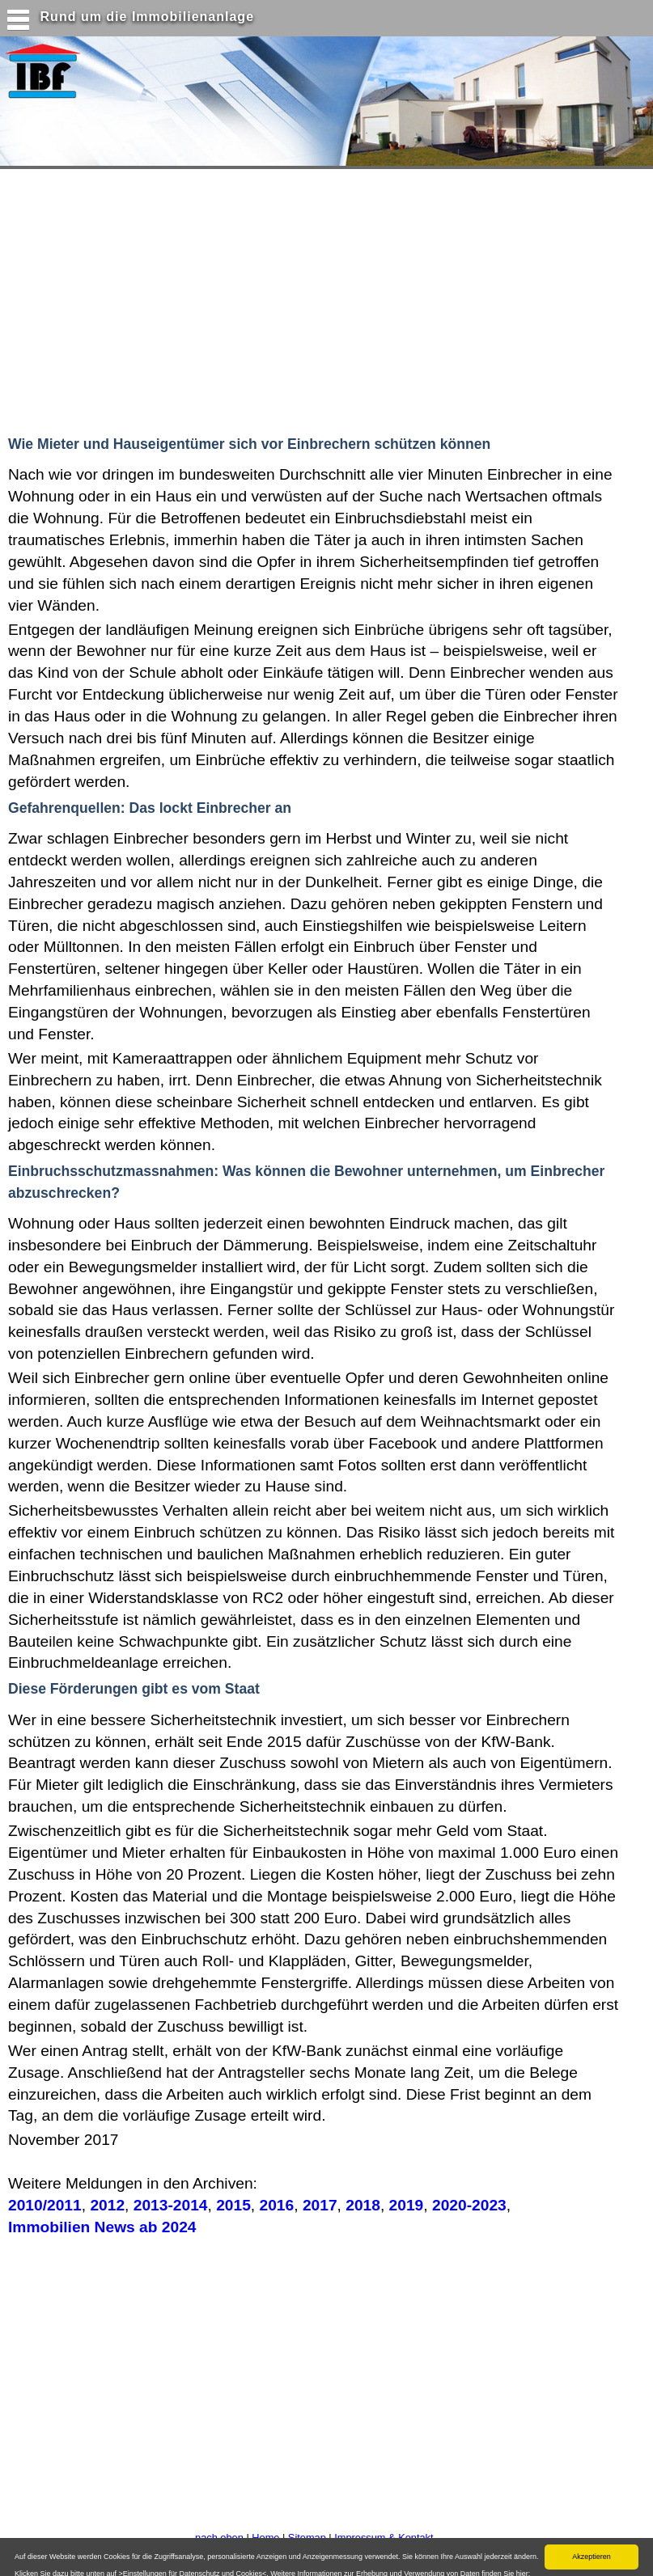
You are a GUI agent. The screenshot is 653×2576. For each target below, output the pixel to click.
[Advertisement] (314, 298)
